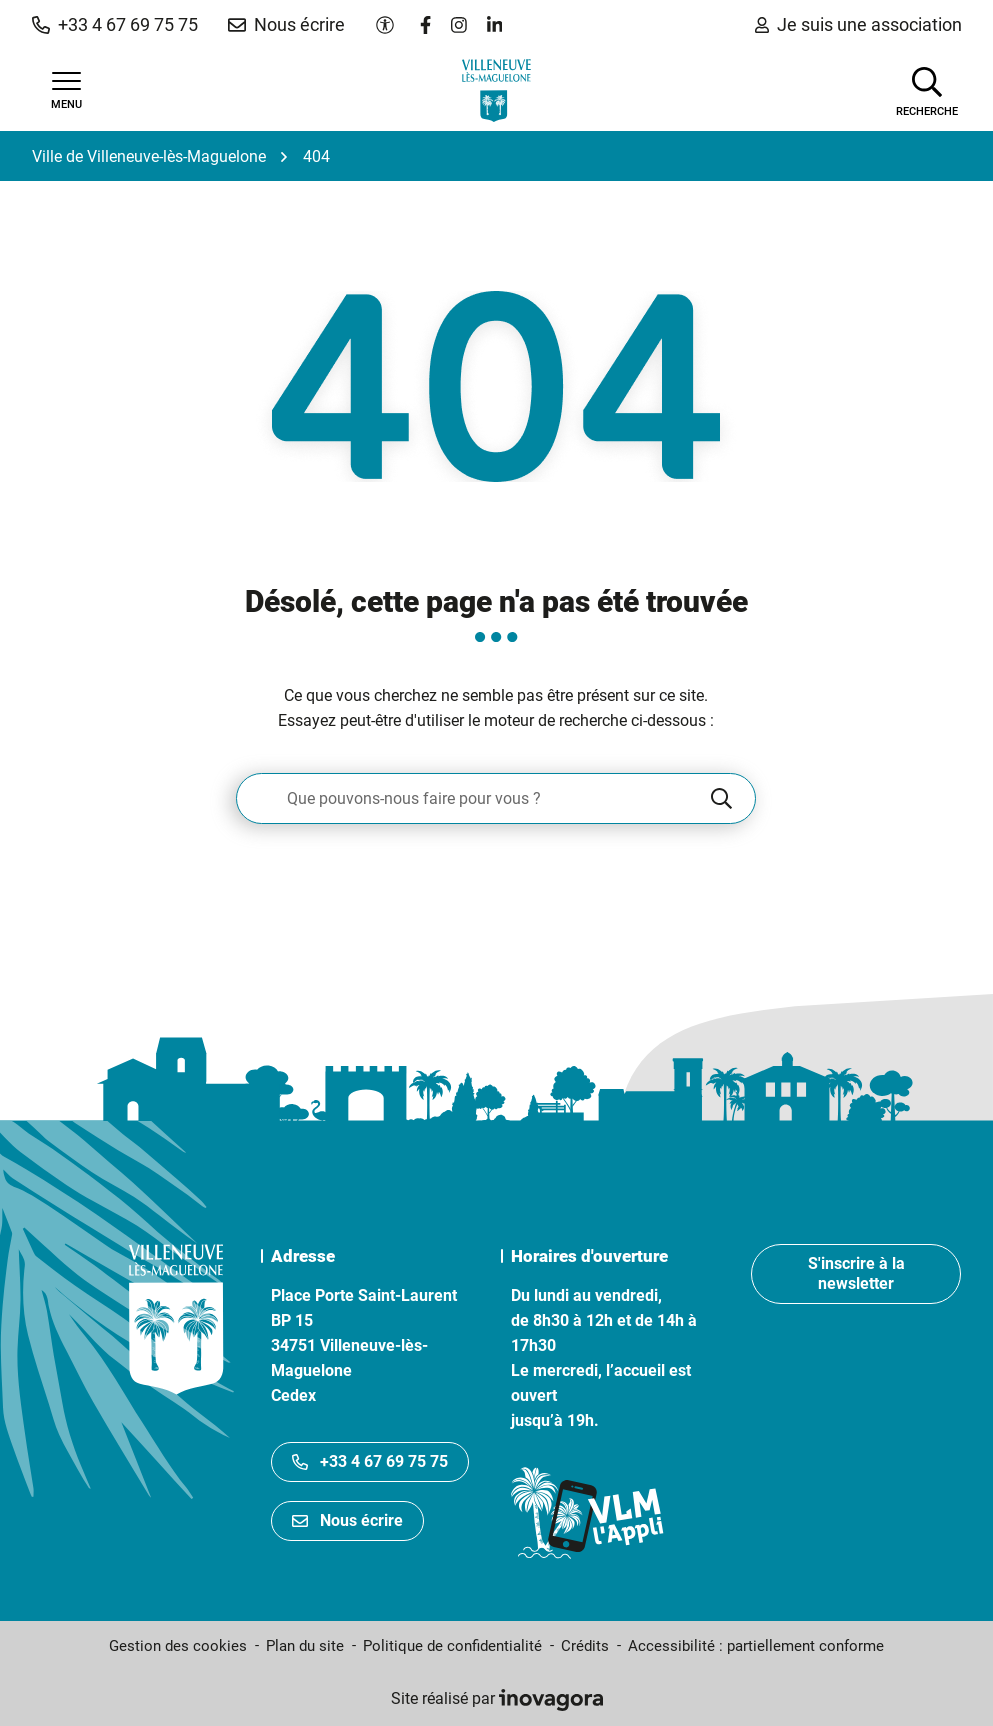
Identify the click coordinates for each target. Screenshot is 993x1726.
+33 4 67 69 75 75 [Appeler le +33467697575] (370, 1461)
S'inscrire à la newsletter (856, 1273)
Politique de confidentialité (452, 1646)
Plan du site (305, 1646)
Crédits (585, 1646)
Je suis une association (858, 24)
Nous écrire (347, 1520)
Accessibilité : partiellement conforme (756, 1646)
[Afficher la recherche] (927, 90)
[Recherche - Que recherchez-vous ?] (472, 798)
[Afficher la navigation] (67, 91)
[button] (115, 25)
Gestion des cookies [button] (178, 1646)
